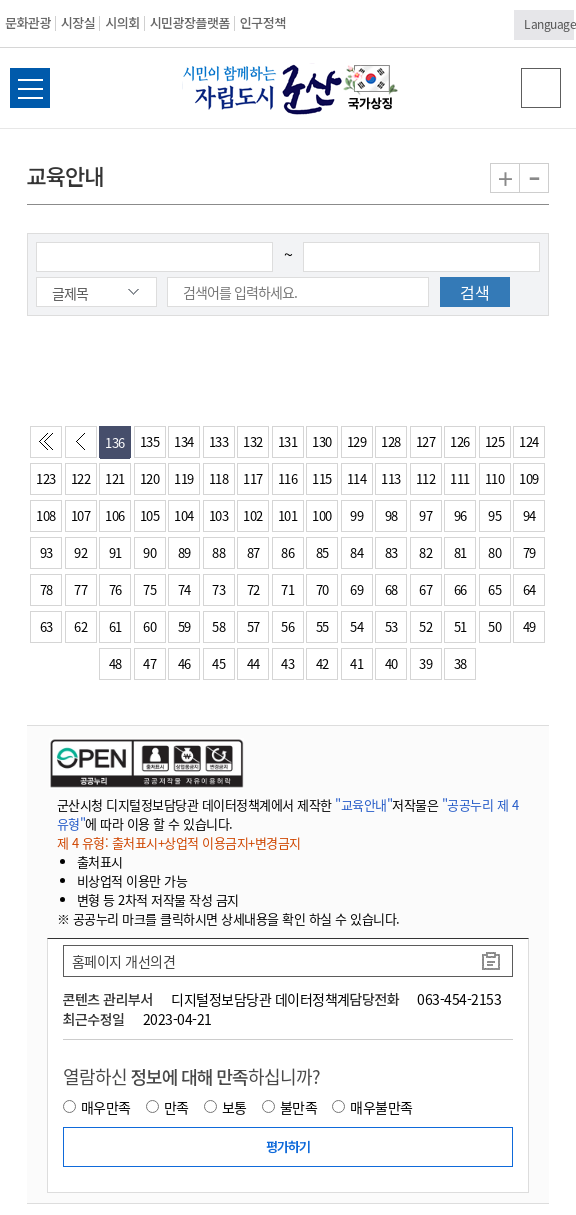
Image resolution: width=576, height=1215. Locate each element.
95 (494, 515)
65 (494, 589)
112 (426, 478)
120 (150, 478)
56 (287, 626)
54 (356, 626)
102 (253, 515)
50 (494, 626)
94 (529, 515)
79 (529, 552)
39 (425, 663)
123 (46, 478)
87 (253, 552)
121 (115, 478)
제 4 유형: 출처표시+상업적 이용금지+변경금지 (179, 842)
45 (218, 663)
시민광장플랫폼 (190, 22)
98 (391, 515)
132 (253, 441)
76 (115, 589)
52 (425, 626)
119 (184, 478)
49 (529, 626)
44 (253, 663)
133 (219, 441)
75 (149, 589)
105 (150, 515)
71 (287, 589)
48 (115, 663)
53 (391, 626)
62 (80, 626)
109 (529, 478)
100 (322, 515)
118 (219, 478)
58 (218, 626)
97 (425, 515)
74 (184, 589)
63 (46, 626)
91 (115, 552)
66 (460, 589)
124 (529, 441)
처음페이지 (50, 447)
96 (460, 515)
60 (149, 626)
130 (322, 441)
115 (322, 478)
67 (425, 589)
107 (81, 515)
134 (184, 441)
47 (149, 663)
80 (494, 552)
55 (322, 626)
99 (356, 515)
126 (460, 441)
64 (529, 589)
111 (460, 478)
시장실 (78, 22)
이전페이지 (85, 447)
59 (184, 626)
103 (219, 515)
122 (81, 478)
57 (253, 626)
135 (150, 441)
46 (184, 663)
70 (322, 589)
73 (218, 589)
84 (356, 552)
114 (357, 478)
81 (460, 552)
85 (322, 552)
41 (356, 663)
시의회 (122, 22)
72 (253, 589)
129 (357, 441)
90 (149, 552)
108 (46, 515)
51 (460, 626)
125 (495, 441)
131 (288, 441)
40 (391, 663)
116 (288, 478)
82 (425, 552)
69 (356, 589)
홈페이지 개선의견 (124, 961)
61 (115, 626)
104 (184, 515)
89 (184, 552)
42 (322, 663)
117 (253, 478)
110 (495, 478)
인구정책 (263, 22)
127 (426, 441)
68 (391, 589)
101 (288, 515)
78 (46, 589)
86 (287, 552)
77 (80, 589)
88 (218, 552)
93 (46, 552)
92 (80, 552)
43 (287, 663)
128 (391, 441)
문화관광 (28, 22)
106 (115, 515)
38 (460, 663)
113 (391, 478)
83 (391, 552)
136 (115, 442)
